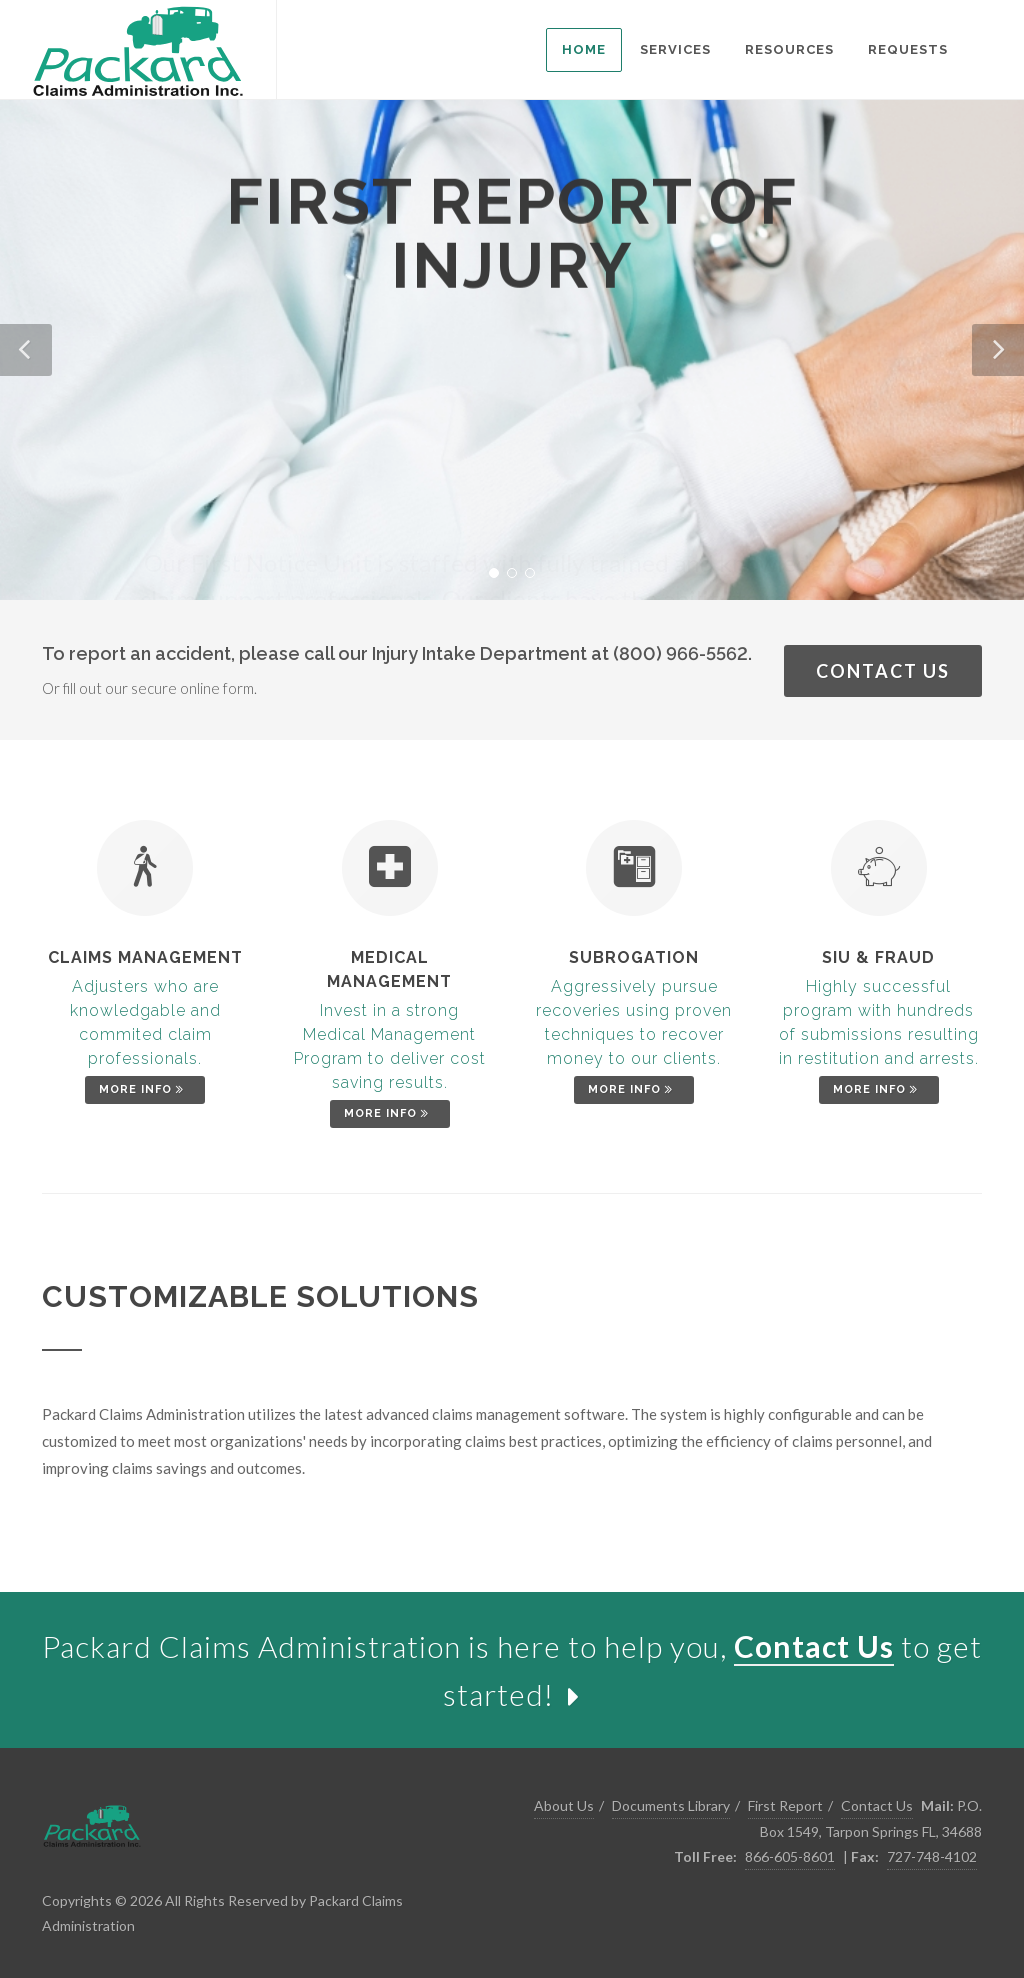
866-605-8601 (790, 1856)
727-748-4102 (932, 1856)
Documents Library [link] (671, 1805)
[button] (26, 350)
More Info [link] (143, 1089)
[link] (138, 50)
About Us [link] (564, 1805)
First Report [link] (785, 1805)
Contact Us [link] (883, 671)
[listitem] (584, 50)
